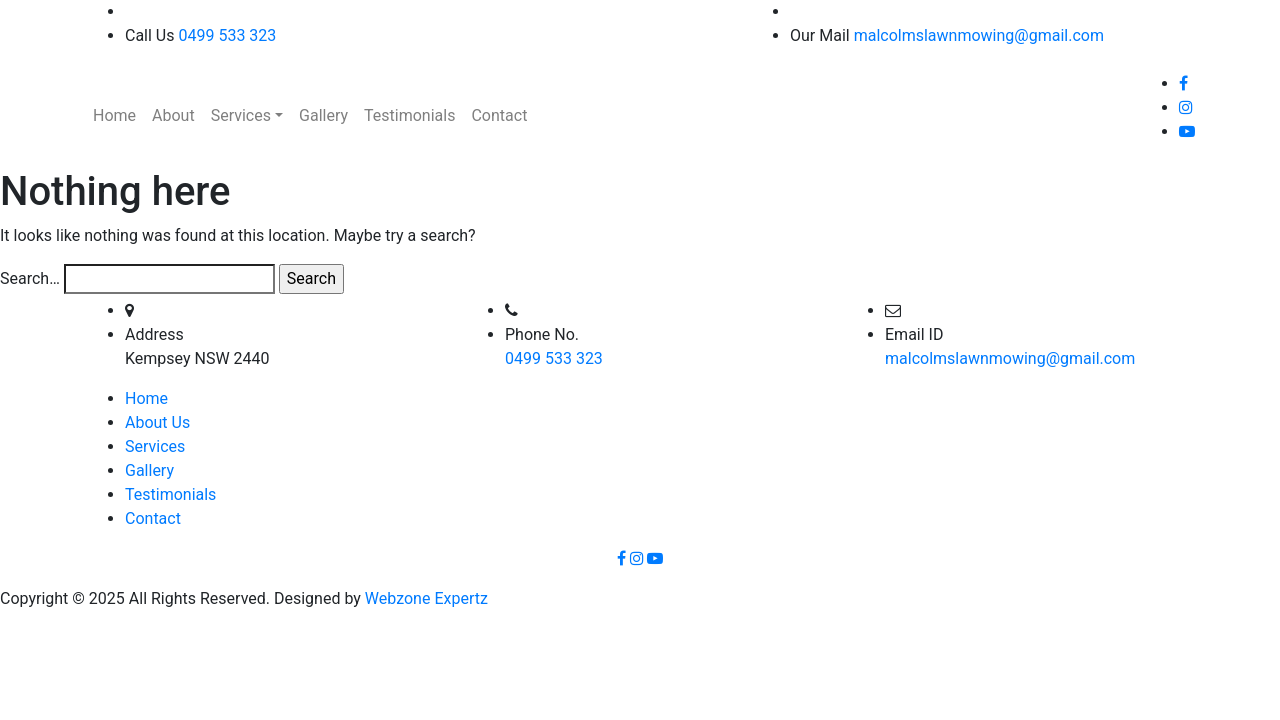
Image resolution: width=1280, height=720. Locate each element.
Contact (153, 518)
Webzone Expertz (426, 598)
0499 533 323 (227, 35)
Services (155, 446)
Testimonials (170, 494)
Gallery (149, 470)
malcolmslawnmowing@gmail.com (979, 35)
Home (146, 398)
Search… (30, 278)
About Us (157, 422)
